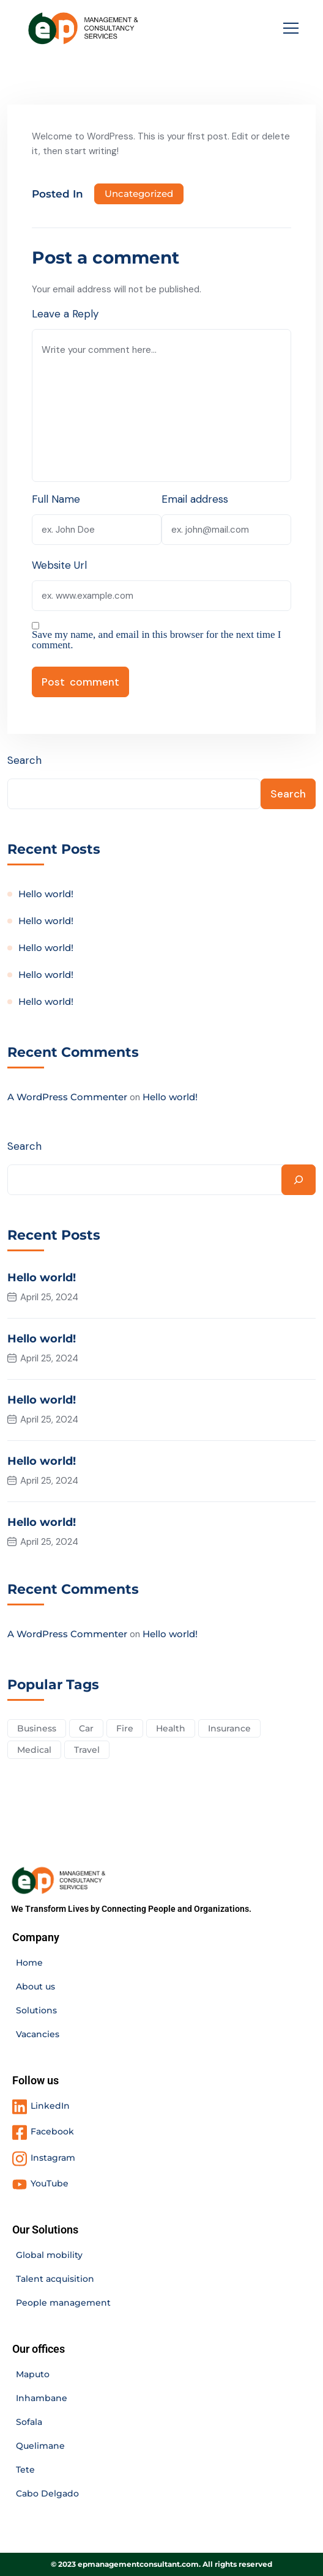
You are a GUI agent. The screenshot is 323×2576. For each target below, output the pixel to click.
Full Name (56, 499)
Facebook (52, 2131)
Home (29, 1962)
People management (63, 2302)
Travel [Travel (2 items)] (87, 1749)
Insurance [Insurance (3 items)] (229, 1728)
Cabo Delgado (47, 2493)
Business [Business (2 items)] (36, 1728)
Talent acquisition (55, 2278)
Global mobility (49, 2254)
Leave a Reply (65, 313)
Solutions (36, 2010)
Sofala (29, 2421)
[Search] (298, 1179)
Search (24, 760)
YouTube (50, 2183)
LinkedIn (50, 2105)
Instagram (53, 2157)
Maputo (33, 2374)
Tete (25, 2469)
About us (35, 1986)
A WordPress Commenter (67, 1097)
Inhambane (41, 2398)
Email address (195, 499)
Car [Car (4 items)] (86, 1728)
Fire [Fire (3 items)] (124, 1728)
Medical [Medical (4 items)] (34, 1749)
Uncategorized (139, 193)
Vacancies (37, 2034)
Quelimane (40, 2445)
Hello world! (45, 894)
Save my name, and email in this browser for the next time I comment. (156, 639)
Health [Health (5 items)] (170, 1728)
